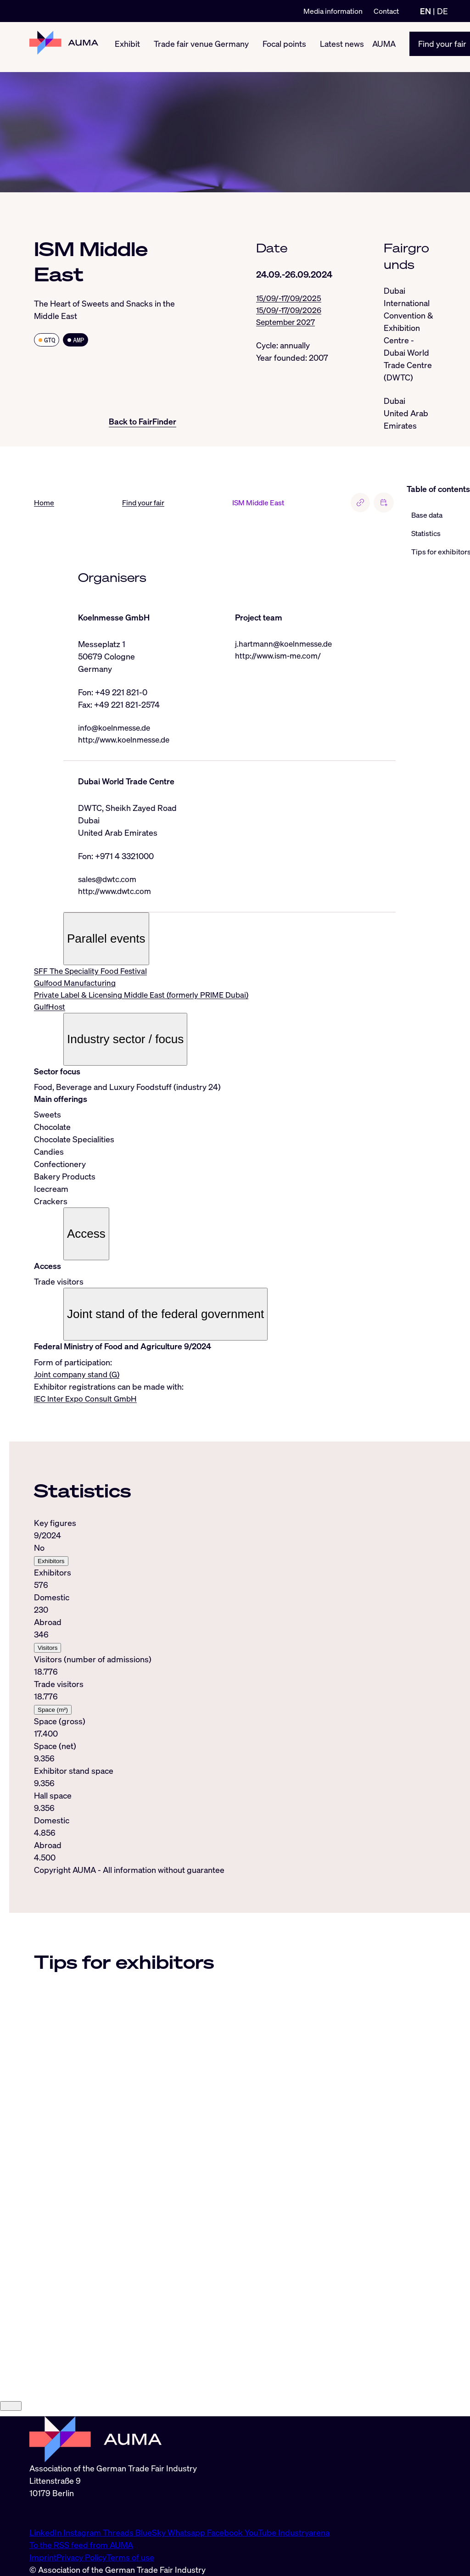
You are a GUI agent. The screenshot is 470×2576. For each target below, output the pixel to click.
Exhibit (127, 46)
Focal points (284, 46)
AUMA (384, 46)
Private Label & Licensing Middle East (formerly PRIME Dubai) (147, 998)
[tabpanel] (215, 1694)
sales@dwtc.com (109, 880)
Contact (386, 11)
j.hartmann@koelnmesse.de (286, 643)
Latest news (342, 46)
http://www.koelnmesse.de (126, 740)
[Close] (11, 2528)
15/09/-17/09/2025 (290, 298)
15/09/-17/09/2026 (290, 310)
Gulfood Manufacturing (76, 985)
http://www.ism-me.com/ (280, 656)
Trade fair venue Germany (201, 46)
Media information (333, 11)
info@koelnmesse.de (116, 727)
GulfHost (50, 1010)
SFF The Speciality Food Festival (92, 973)
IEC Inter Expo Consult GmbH (88, 1402)
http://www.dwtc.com (116, 893)
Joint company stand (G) (78, 1378)
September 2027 (287, 323)
